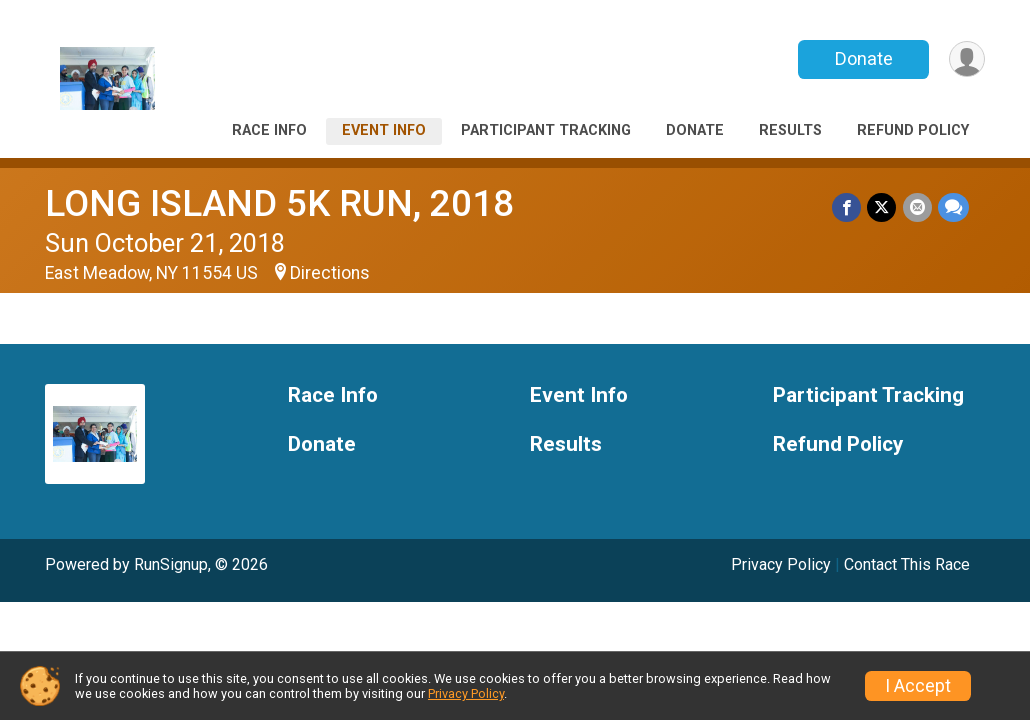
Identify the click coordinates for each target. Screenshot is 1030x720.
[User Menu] (966, 59)
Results (790, 130)
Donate (863, 58)
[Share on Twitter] (882, 207)
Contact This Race (907, 564)
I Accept (918, 686)
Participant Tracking (546, 130)
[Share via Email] (917, 207)
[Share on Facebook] (847, 207)
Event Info (384, 130)
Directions (330, 273)
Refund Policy (913, 130)
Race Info (269, 130)
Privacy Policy (781, 564)
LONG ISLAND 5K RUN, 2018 (279, 203)
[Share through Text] (953, 207)
